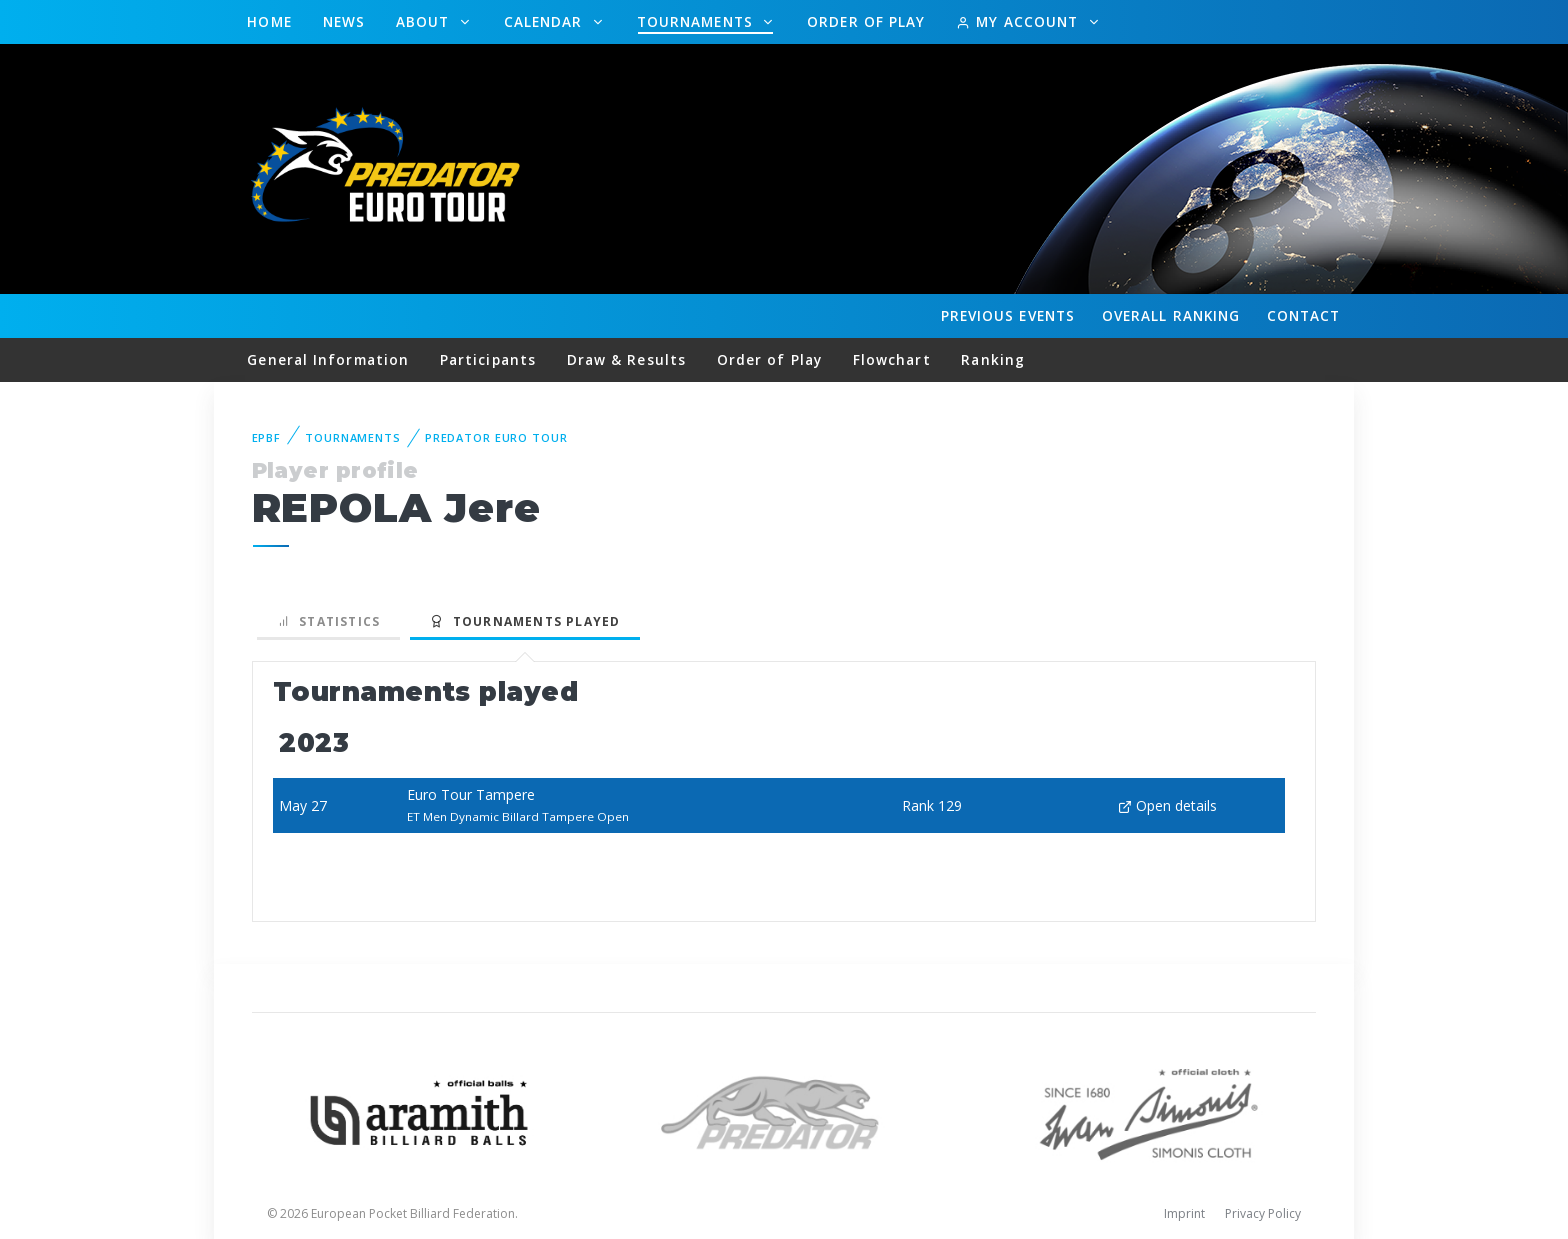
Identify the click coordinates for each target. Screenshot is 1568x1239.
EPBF (267, 437)
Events (1008, 316)
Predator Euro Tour (496, 437)
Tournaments (697, 21)
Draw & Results (626, 359)
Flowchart (892, 359)
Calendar (546, 21)
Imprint (1184, 1213)
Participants (488, 359)
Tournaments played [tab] (525, 621)
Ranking (1171, 316)
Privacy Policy (1263, 1213)
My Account (1019, 21)
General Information (328, 359)
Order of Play (866, 21)
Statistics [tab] (329, 621)
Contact (1304, 315)
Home (269, 21)
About (425, 21)
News (344, 21)
